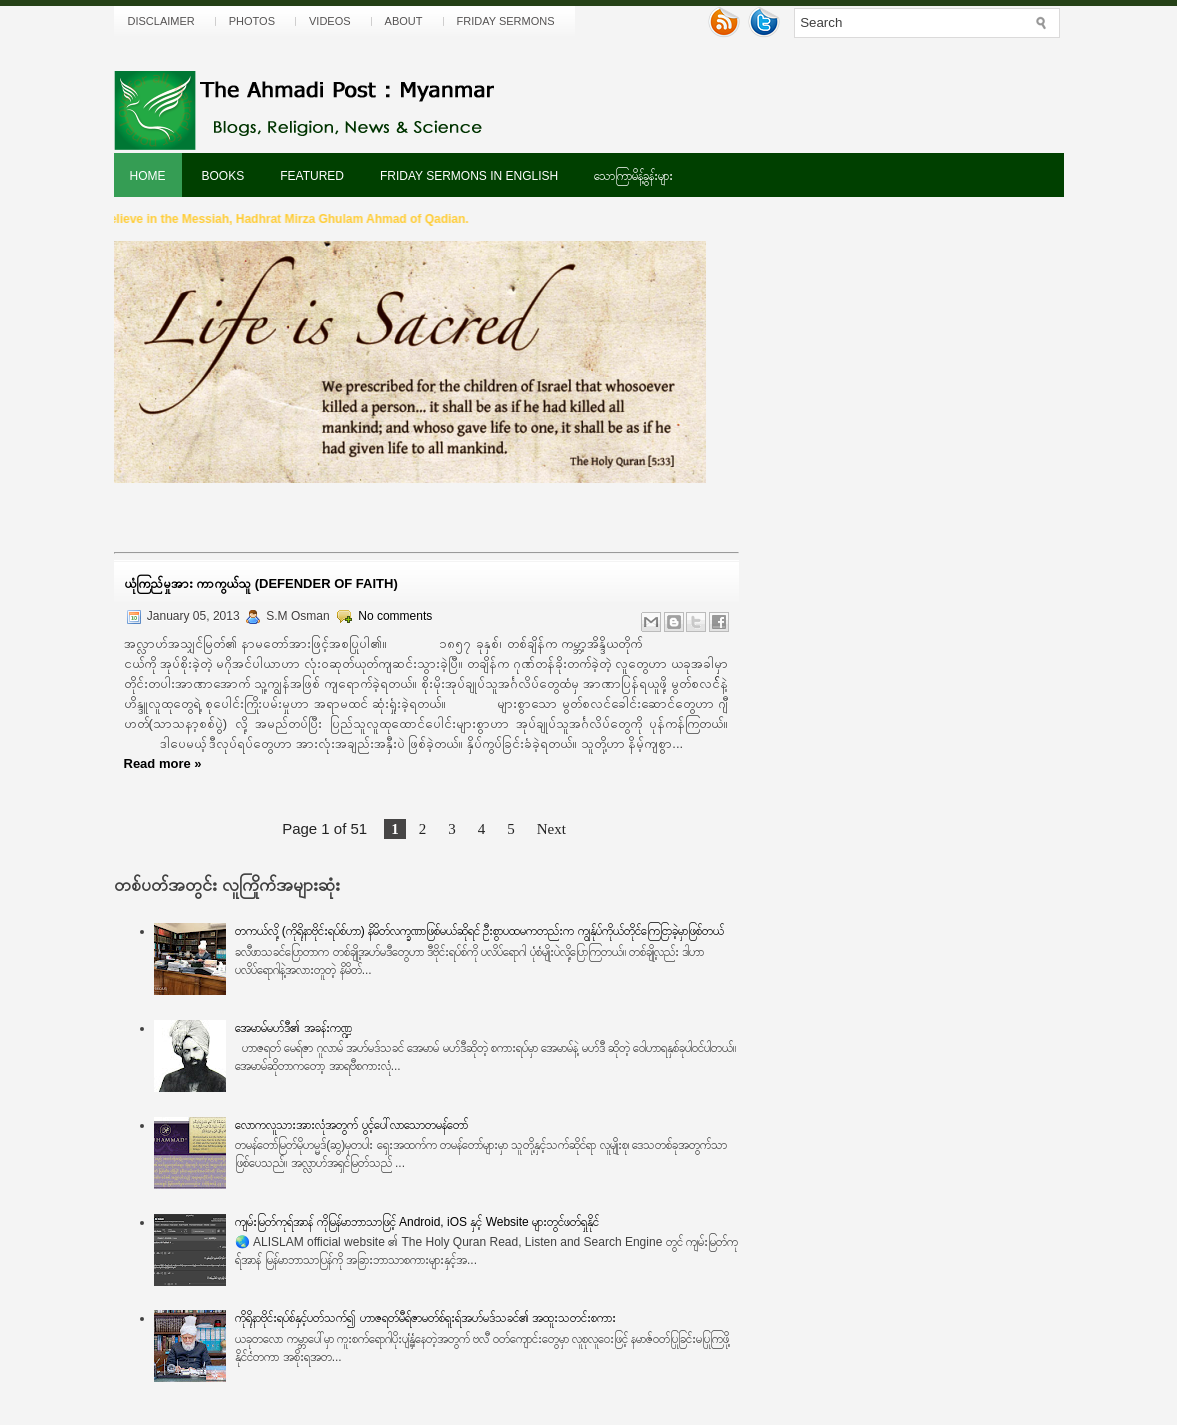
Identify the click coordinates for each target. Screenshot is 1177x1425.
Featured (312, 176)
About (404, 21)
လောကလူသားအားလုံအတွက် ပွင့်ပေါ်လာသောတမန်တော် (351, 1125)
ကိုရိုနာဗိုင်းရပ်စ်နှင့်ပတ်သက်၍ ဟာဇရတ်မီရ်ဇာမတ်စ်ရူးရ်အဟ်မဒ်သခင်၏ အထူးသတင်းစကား (425, 1318)
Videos (330, 21)
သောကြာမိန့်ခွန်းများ (633, 176)
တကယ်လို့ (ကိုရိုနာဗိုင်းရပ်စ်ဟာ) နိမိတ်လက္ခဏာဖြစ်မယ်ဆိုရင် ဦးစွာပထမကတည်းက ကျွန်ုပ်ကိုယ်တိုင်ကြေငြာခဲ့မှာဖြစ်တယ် (479, 931)
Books (223, 176)
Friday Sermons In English (469, 176)
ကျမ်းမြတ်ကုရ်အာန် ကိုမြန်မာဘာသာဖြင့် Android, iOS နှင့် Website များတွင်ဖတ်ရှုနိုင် (417, 1222)
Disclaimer (161, 21)
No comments (395, 616)
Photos (252, 21)
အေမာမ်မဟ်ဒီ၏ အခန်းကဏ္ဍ (293, 1028)
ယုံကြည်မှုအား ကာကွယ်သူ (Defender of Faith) (261, 583)
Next (551, 829)
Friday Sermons (506, 21)
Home (148, 176)
